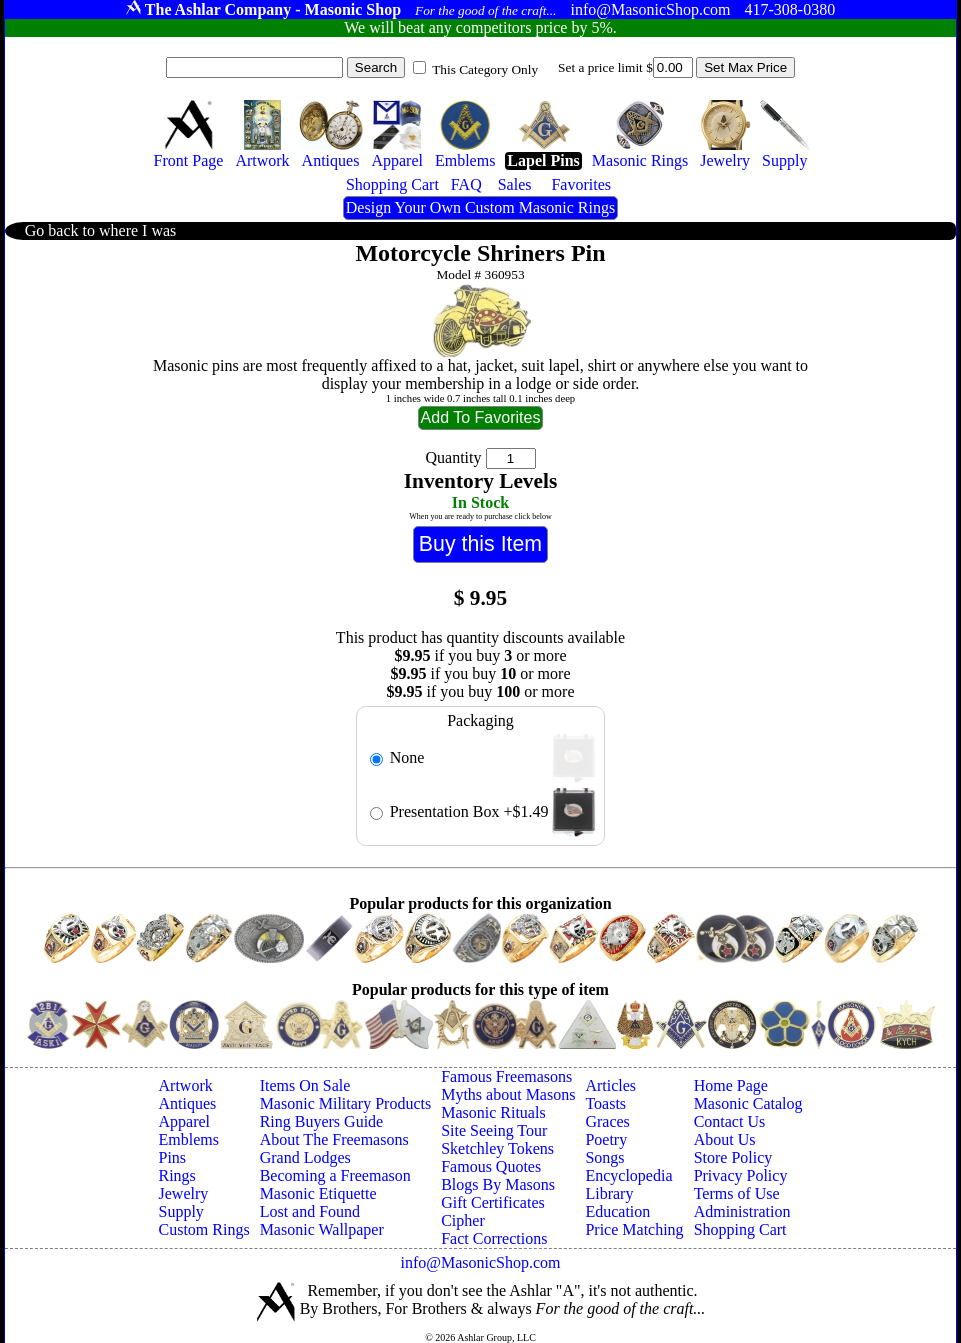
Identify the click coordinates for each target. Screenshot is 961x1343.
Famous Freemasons (506, 1076)
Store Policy (733, 1157)
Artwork (186, 1085)
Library (609, 1193)
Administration (742, 1211)
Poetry (606, 1139)
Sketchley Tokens (497, 1148)
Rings (177, 1175)
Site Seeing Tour (494, 1130)
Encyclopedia (628, 1175)
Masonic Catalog (748, 1103)
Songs (604, 1157)
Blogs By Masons (498, 1184)
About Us (725, 1139)
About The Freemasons (334, 1139)
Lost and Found (310, 1211)
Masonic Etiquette (318, 1193)
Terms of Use (737, 1193)
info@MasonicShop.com (480, 1262)
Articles (610, 1085)
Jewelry (184, 1193)
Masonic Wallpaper (322, 1229)
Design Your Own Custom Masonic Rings (480, 207)
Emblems (189, 1139)
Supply (181, 1211)
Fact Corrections (494, 1238)
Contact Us (730, 1121)
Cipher (463, 1220)
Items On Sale (305, 1085)
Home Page (731, 1085)
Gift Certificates (493, 1202)
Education (617, 1211)
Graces (607, 1121)
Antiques (188, 1103)
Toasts (605, 1103)
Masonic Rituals (493, 1112)
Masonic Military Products (346, 1103)
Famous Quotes (491, 1166)
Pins (173, 1157)
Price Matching (634, 1229)
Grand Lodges (305, 1157)
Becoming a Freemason (335, 1175)
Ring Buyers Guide (322, 1121)
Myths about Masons (508, 1094)
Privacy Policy (741, 1175)
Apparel (185, 1121)
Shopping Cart (740, 1229)
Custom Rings (204, 1229)
